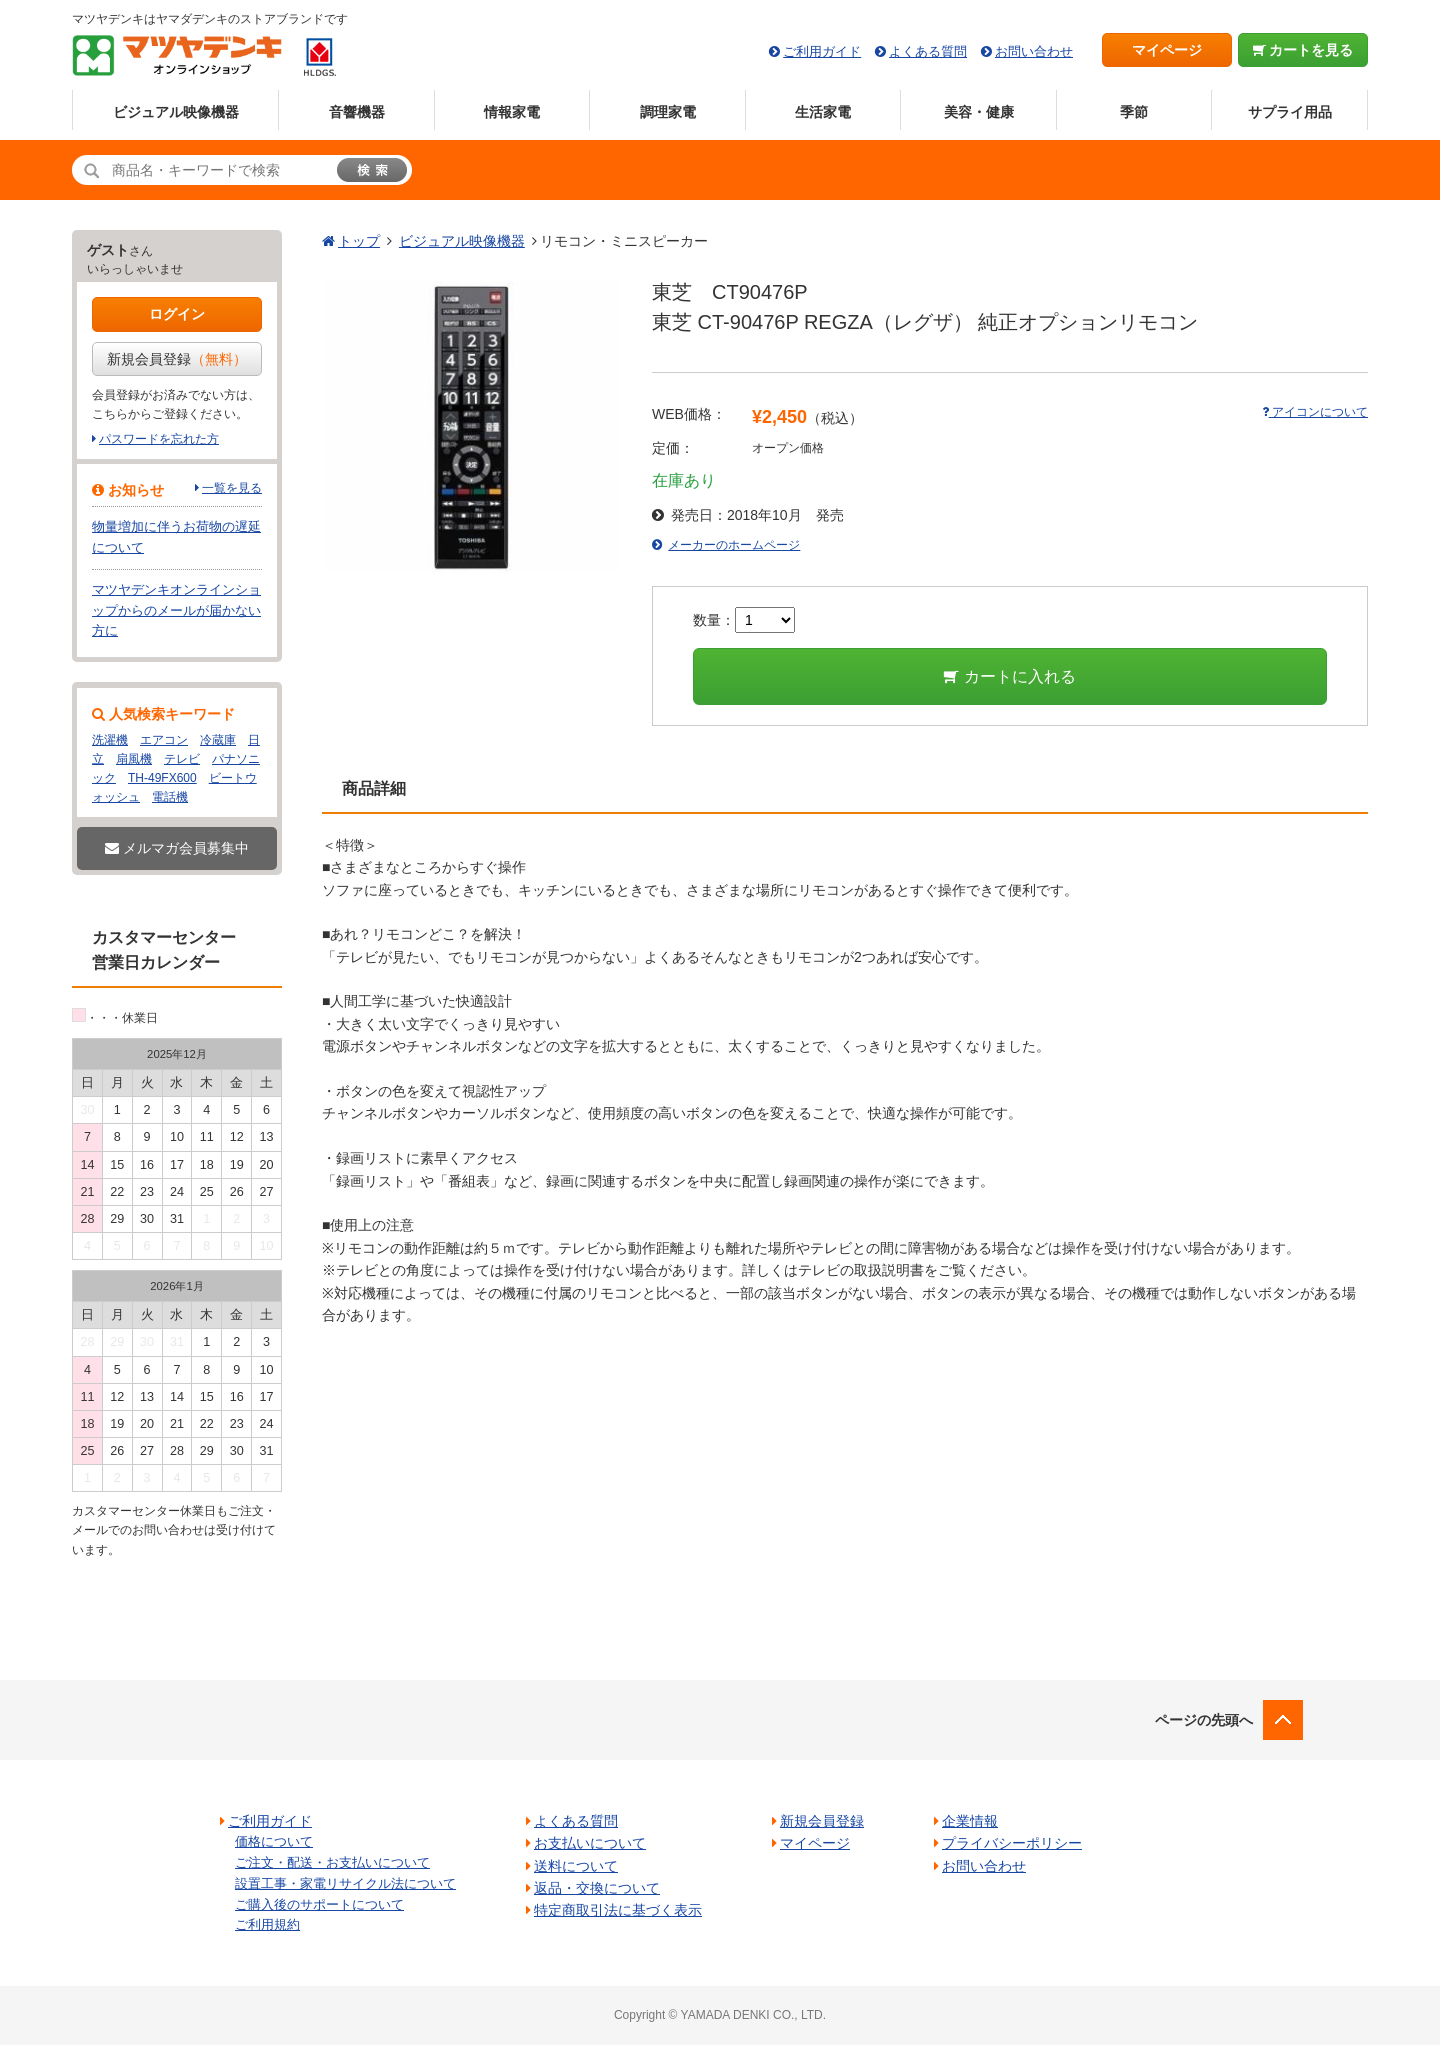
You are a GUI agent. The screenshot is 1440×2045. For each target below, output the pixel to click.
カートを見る (1303, 50)
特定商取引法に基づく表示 (618, 1910)
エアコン (164, 740)
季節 (1134, 112)
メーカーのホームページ (734, 545)
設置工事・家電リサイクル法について (345, 1883)
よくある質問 (928, 51)
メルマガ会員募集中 (177, 848)
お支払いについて (590, 1843)
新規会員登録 (177, 359)
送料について (576, 1866)
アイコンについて (1315, 412)
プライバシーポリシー (1012, 1843)
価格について (274, 1841)
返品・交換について (597, 1888)
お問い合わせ (1034, 51)
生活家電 (823, 112)
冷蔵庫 (218, 740)
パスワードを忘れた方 (159, 439)
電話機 (170, 797)
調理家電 (668, 112)
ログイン (177, 314)
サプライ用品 (1290, 112)
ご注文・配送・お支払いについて (332, 1862)
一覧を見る (232, 488)
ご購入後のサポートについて (319, 1904)
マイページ (1167, 50)
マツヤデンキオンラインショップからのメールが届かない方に (176, 610)
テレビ (182, 759)
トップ (359, 241)
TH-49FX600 (162, 778)
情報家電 (512, 112)
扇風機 (134, 759)
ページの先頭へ (1204, 1720)
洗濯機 (110, 740)
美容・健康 (979, 112)
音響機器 (357, 112)
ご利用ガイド (822, 51)
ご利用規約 (267, 1924)
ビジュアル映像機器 (176, 112)
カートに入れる (1009, 676)
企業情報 (970, 1821)
